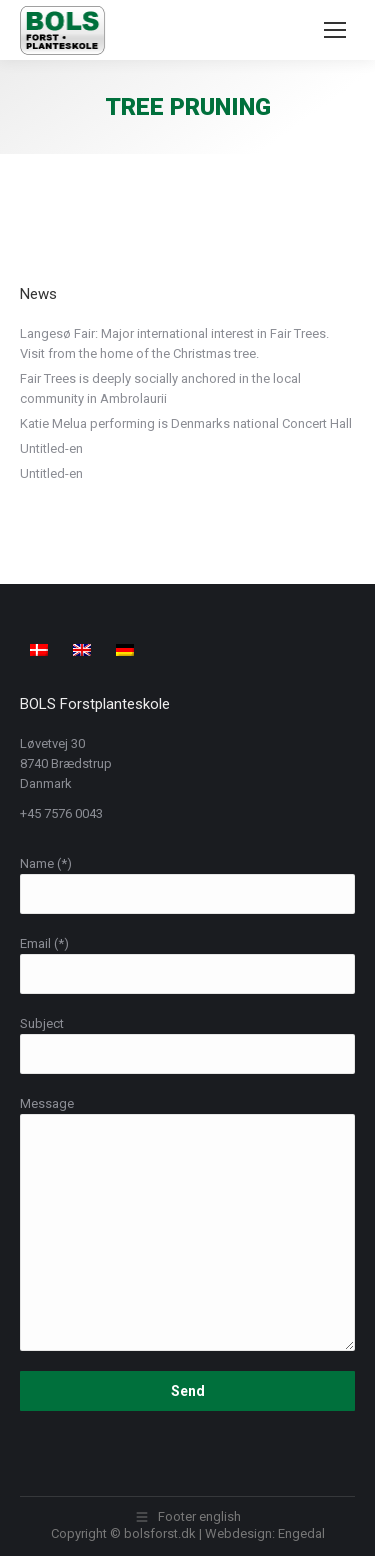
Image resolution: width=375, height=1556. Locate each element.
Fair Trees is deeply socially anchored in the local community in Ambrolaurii (160, 388)
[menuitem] (41, 649)
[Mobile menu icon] (335, 30)
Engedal (301, 1533)
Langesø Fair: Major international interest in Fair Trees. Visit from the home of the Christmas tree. (174, 343)
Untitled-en (51, 448)
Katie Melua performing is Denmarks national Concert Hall (186, 423)
